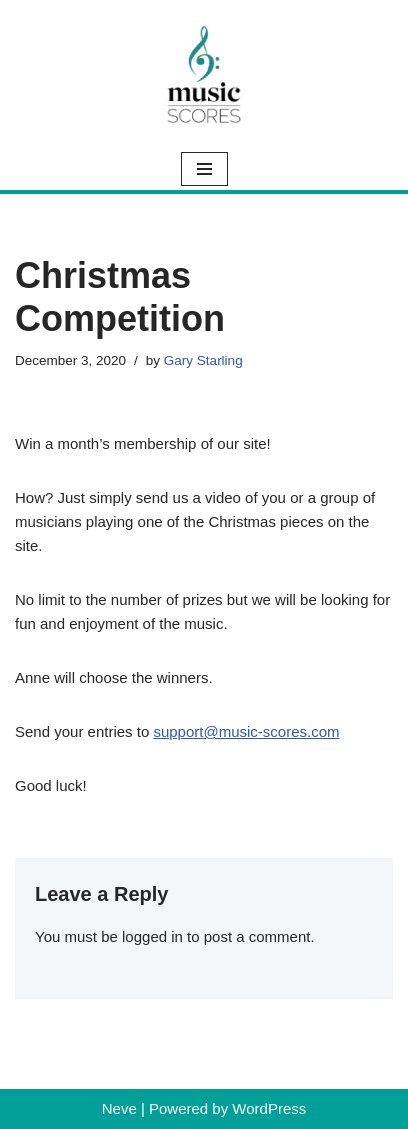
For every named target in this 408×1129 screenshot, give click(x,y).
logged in (152, 936)
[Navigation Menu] (204, 169)
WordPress (269, 1108)
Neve (119, 1108)
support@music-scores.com (246, 731)
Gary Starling (203, 360)
